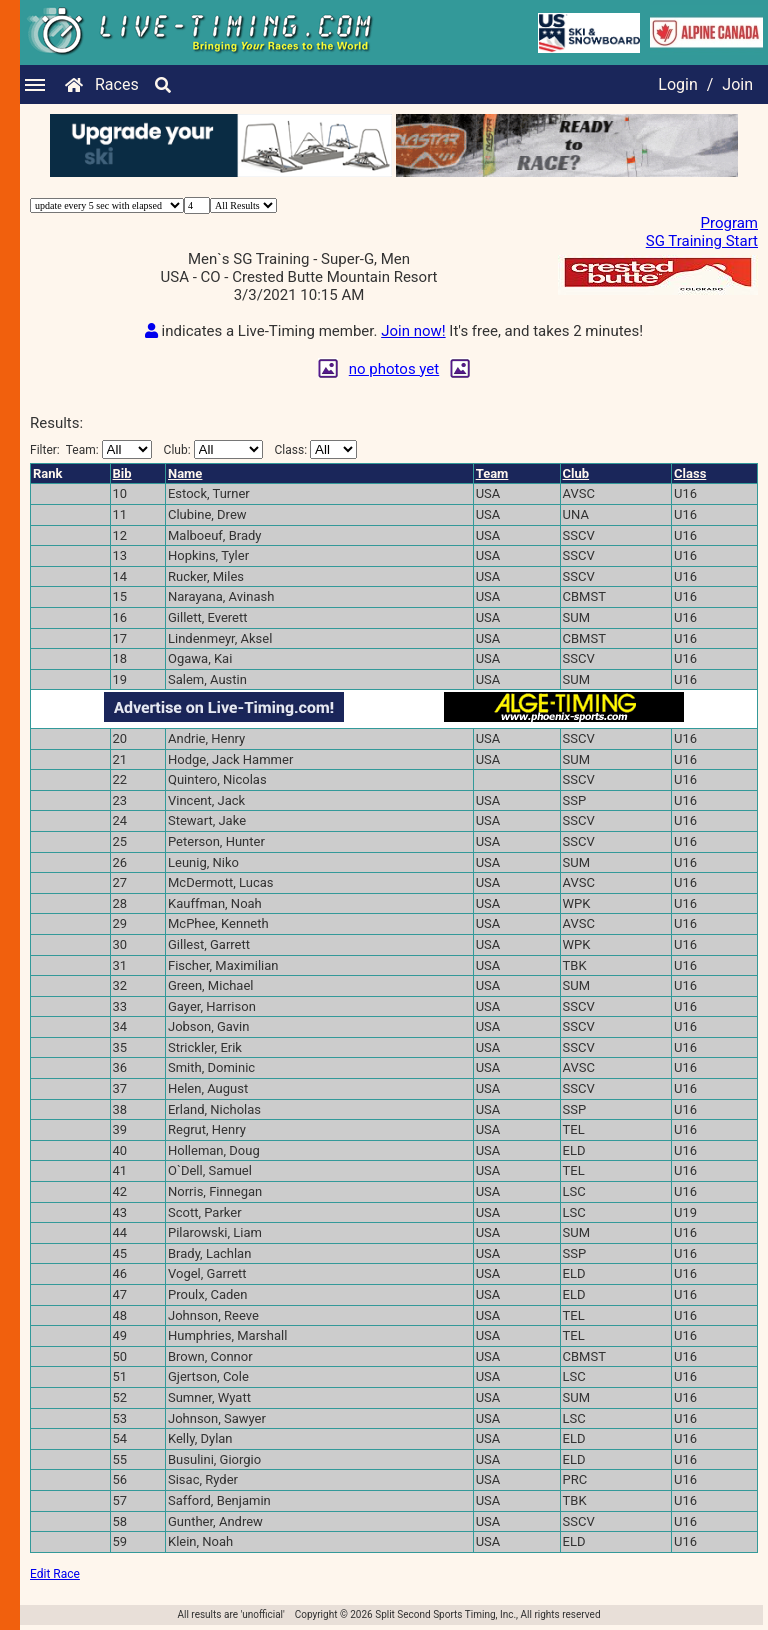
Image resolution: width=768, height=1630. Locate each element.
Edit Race (55, 1574)
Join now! (413, 331)
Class (690, 473)
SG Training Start (702, 241)
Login (677, 84)
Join (737, 84)
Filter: (91, 449)
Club (576, 473)
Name (185, 473)
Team (492, 473)
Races (117, 84)
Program (729, 223)
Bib (122, 473)
